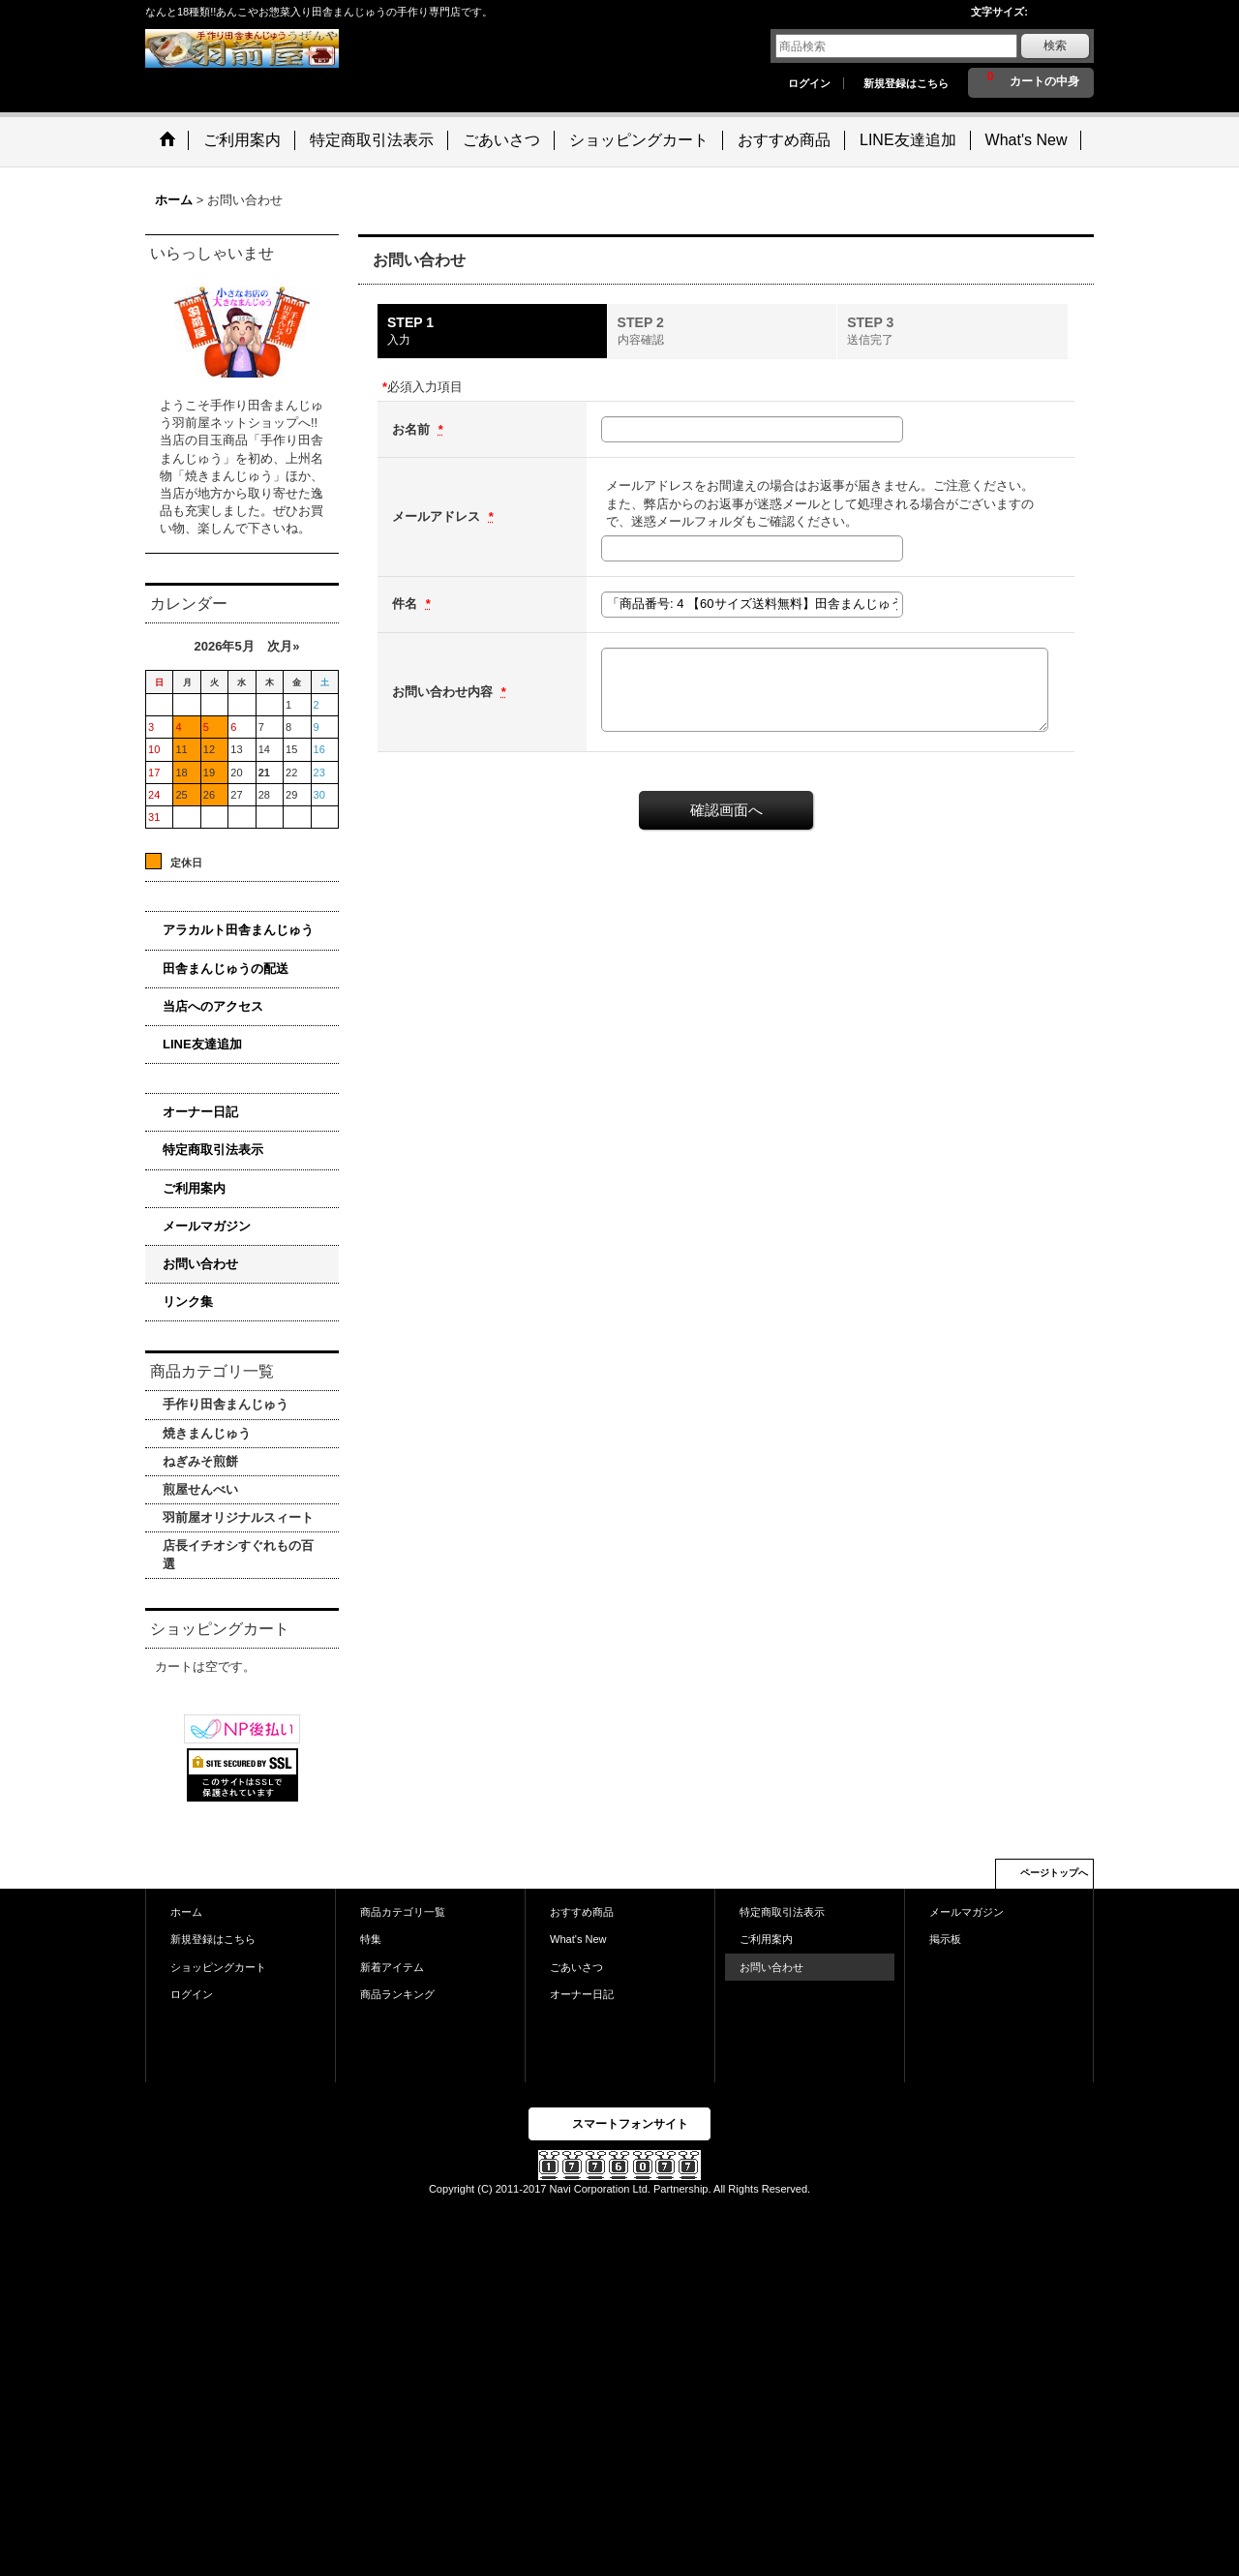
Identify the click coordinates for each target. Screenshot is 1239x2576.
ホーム (186, 1912)
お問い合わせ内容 (444, 691)
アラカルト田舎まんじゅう (238, 930)
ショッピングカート (218, 1967)
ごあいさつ (576, 1967)
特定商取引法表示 (213, 1149)
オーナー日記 (200, 1112)
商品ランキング (397, 1994)
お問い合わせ (200, 1264)
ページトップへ (1054, 1872)
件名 (406, 603)
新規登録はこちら (906, 83)
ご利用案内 (194, 1188)
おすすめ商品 (582, 1912)
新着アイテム (392, 1967)
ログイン (809, 83)
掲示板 (945, 1939)
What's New (578, 1939)
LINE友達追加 (202, 1044)
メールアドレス (438, 516)
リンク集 (188, 1301)
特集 (370, 1939)
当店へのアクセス (213, 1006)
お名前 (413, 429)
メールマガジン (207, 1226)
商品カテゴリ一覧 (402, 1912)
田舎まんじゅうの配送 (225, 968)
